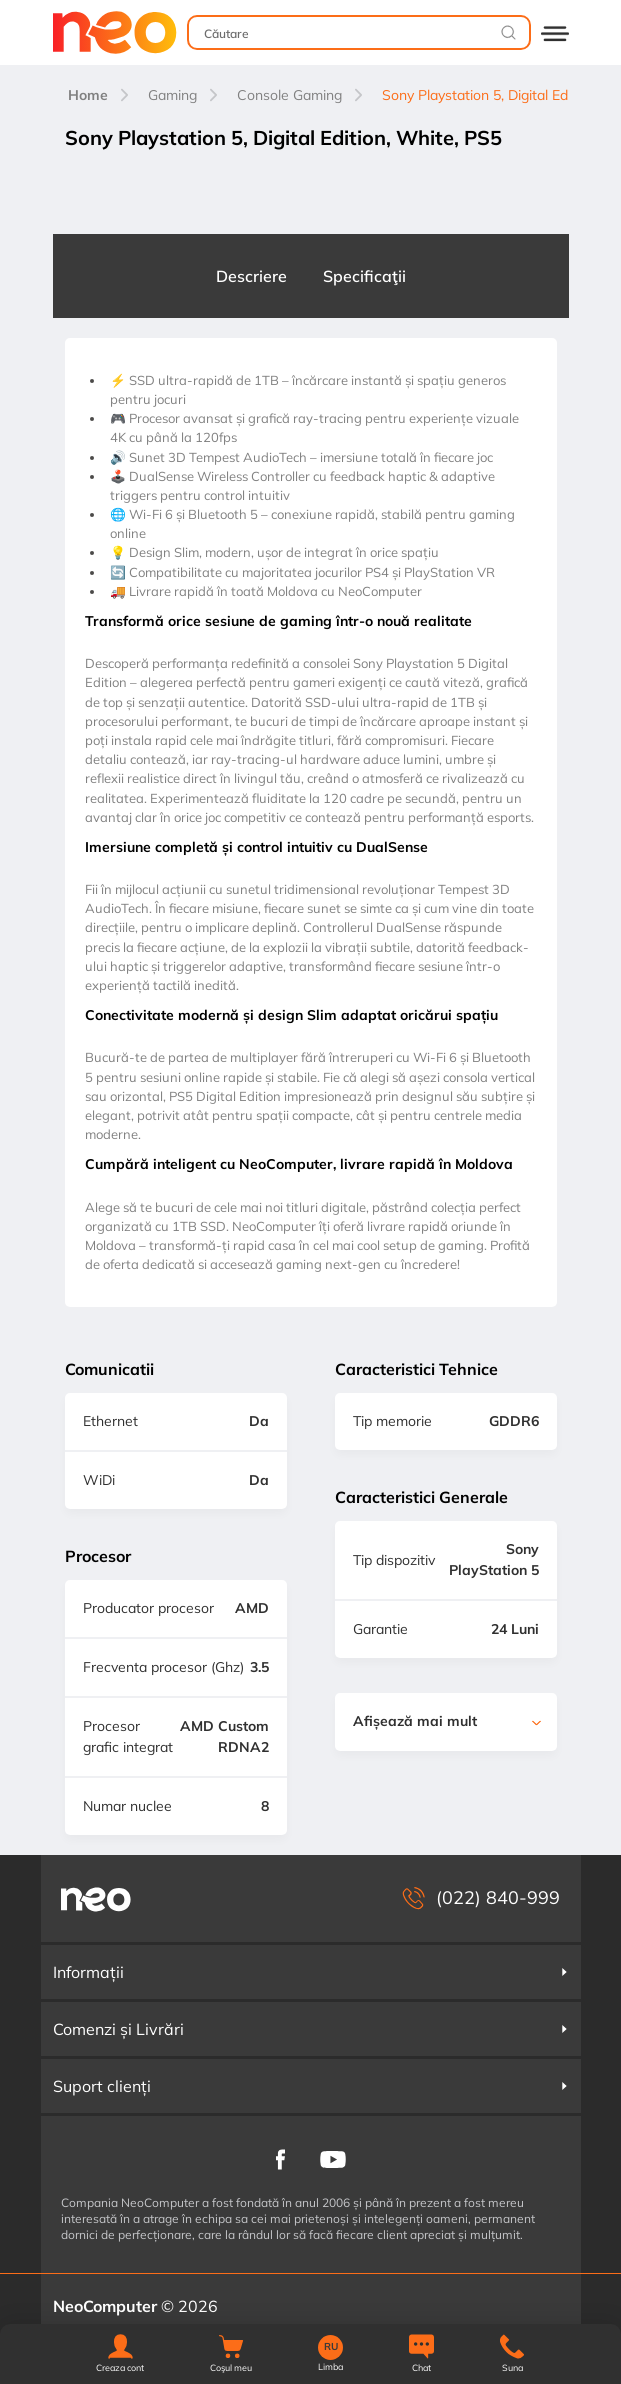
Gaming (172, 95)
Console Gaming (289, 95)
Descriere (251, 276)
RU (331, 2347)
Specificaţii (364, 276)
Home (88, 95)
